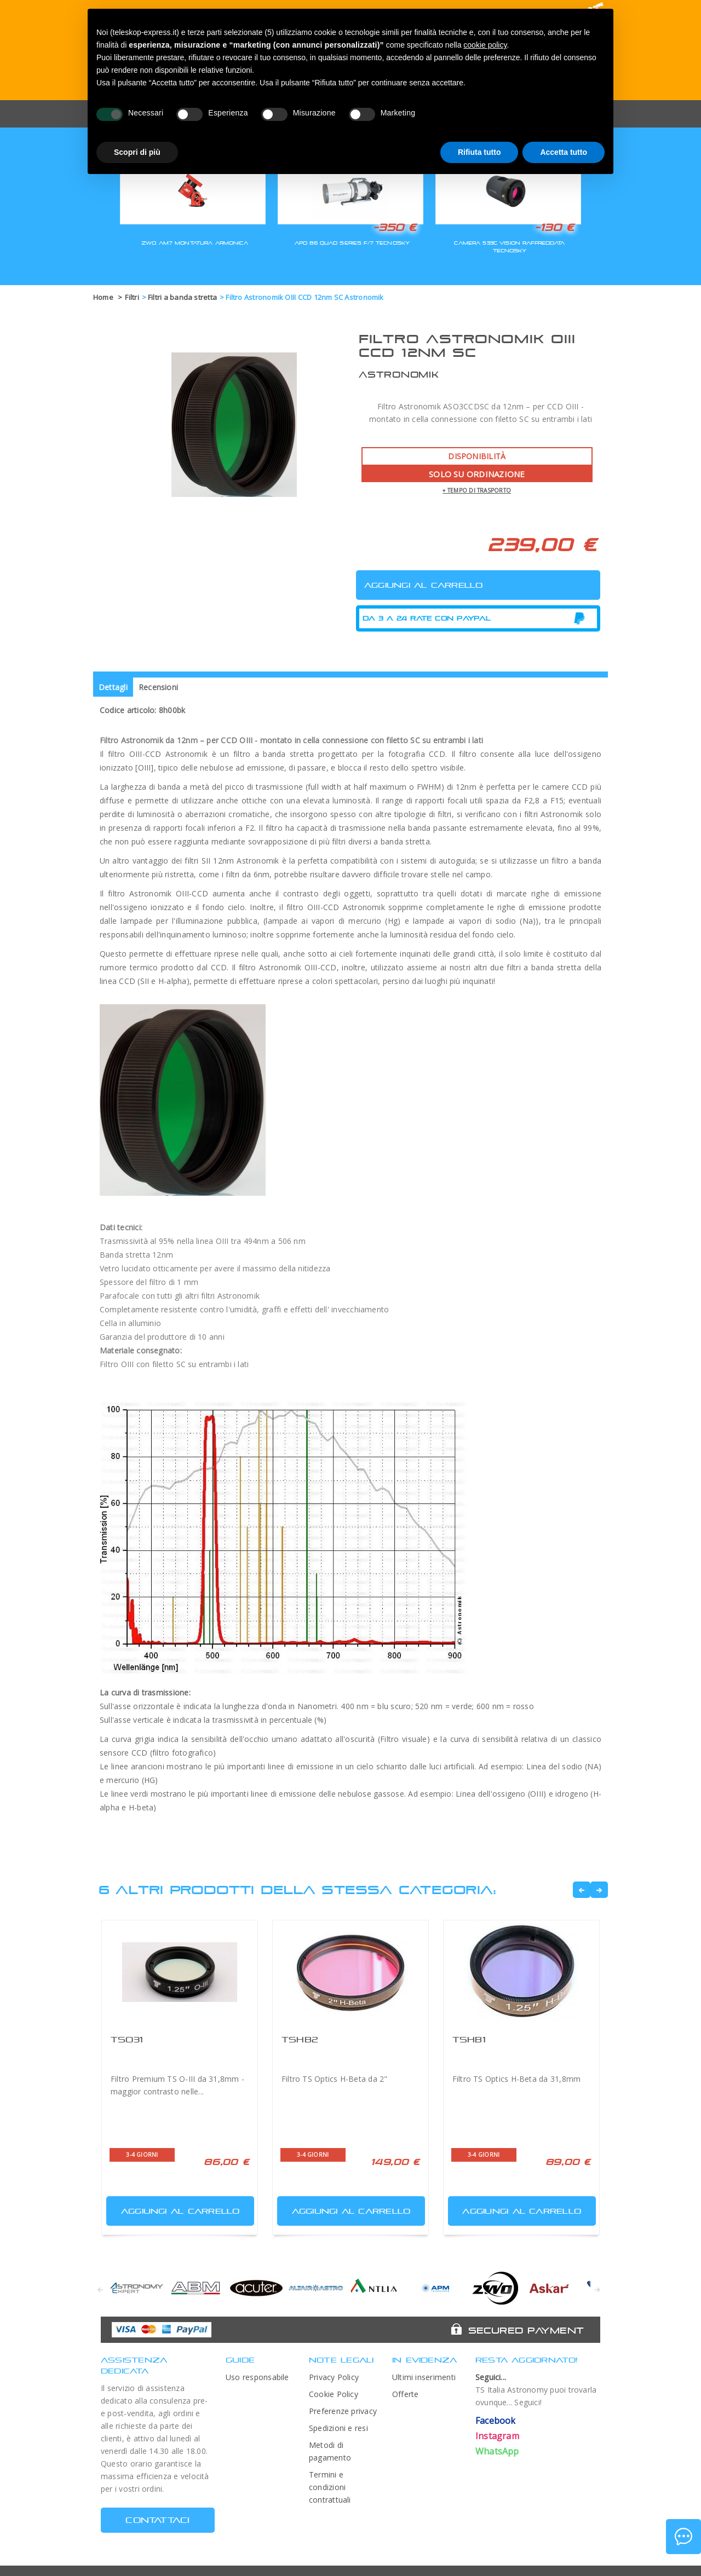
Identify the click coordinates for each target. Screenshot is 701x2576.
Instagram (497, 2436)
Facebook (495, 2421)
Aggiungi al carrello (174, 2208)
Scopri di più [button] (137, 152)
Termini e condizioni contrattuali (330, 2487)
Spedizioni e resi (338, 2428)
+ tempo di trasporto (477, 490)
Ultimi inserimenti (424, 2377)
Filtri (132, 297)
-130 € (554, 227)
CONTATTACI (157, 2520)
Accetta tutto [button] (563, 152)
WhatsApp (497, 2451)
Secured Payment (526, 2330)
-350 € (395, 227)
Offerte (405, 2394)
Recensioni (158, 687)
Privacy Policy (334, 2377)
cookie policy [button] (485, 44)
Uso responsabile (257, 2377)
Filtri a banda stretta (182, 297)
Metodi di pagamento (330, 2451)
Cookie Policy (333, 2394)
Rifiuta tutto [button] (479, 152)
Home (103, 297)
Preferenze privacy (343, 2411)
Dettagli (113, 687)
